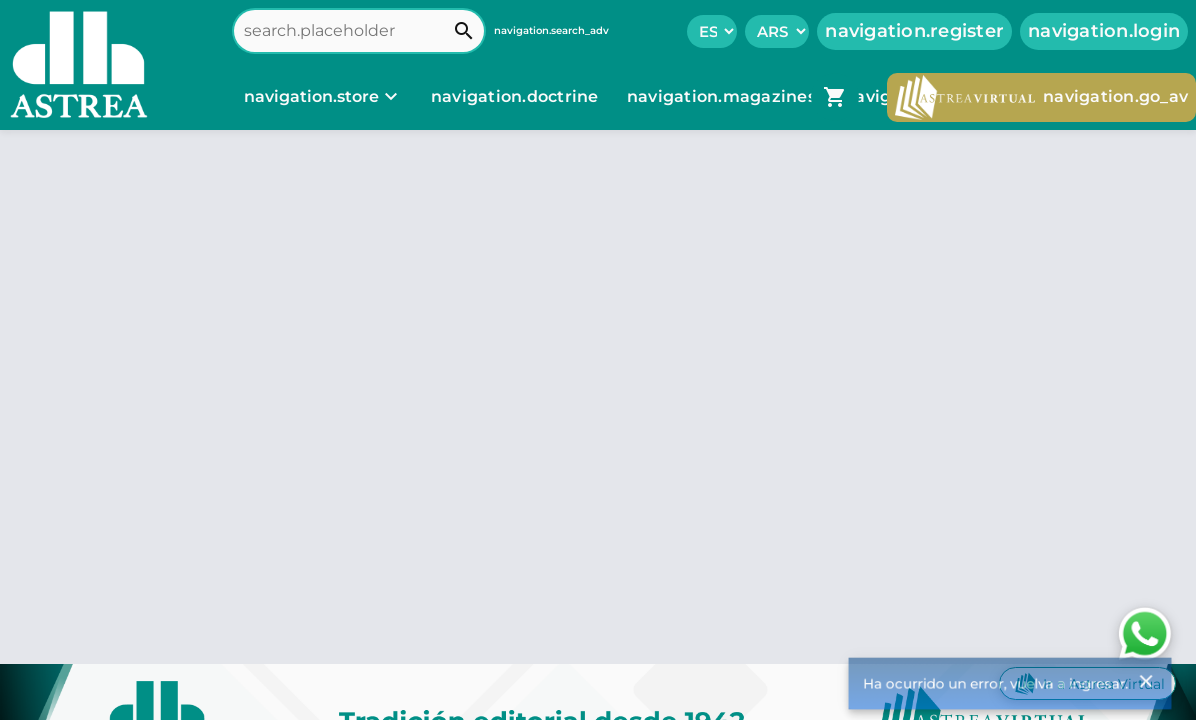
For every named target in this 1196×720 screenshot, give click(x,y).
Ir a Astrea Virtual (1087, 683)
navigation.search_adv (551, 30)
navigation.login (1104, 31)
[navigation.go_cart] (835, 97)
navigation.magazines (723, 96)
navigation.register (914, 31)
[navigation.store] (323, 97)
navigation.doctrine (515, 96)
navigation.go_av (1041, 97)
